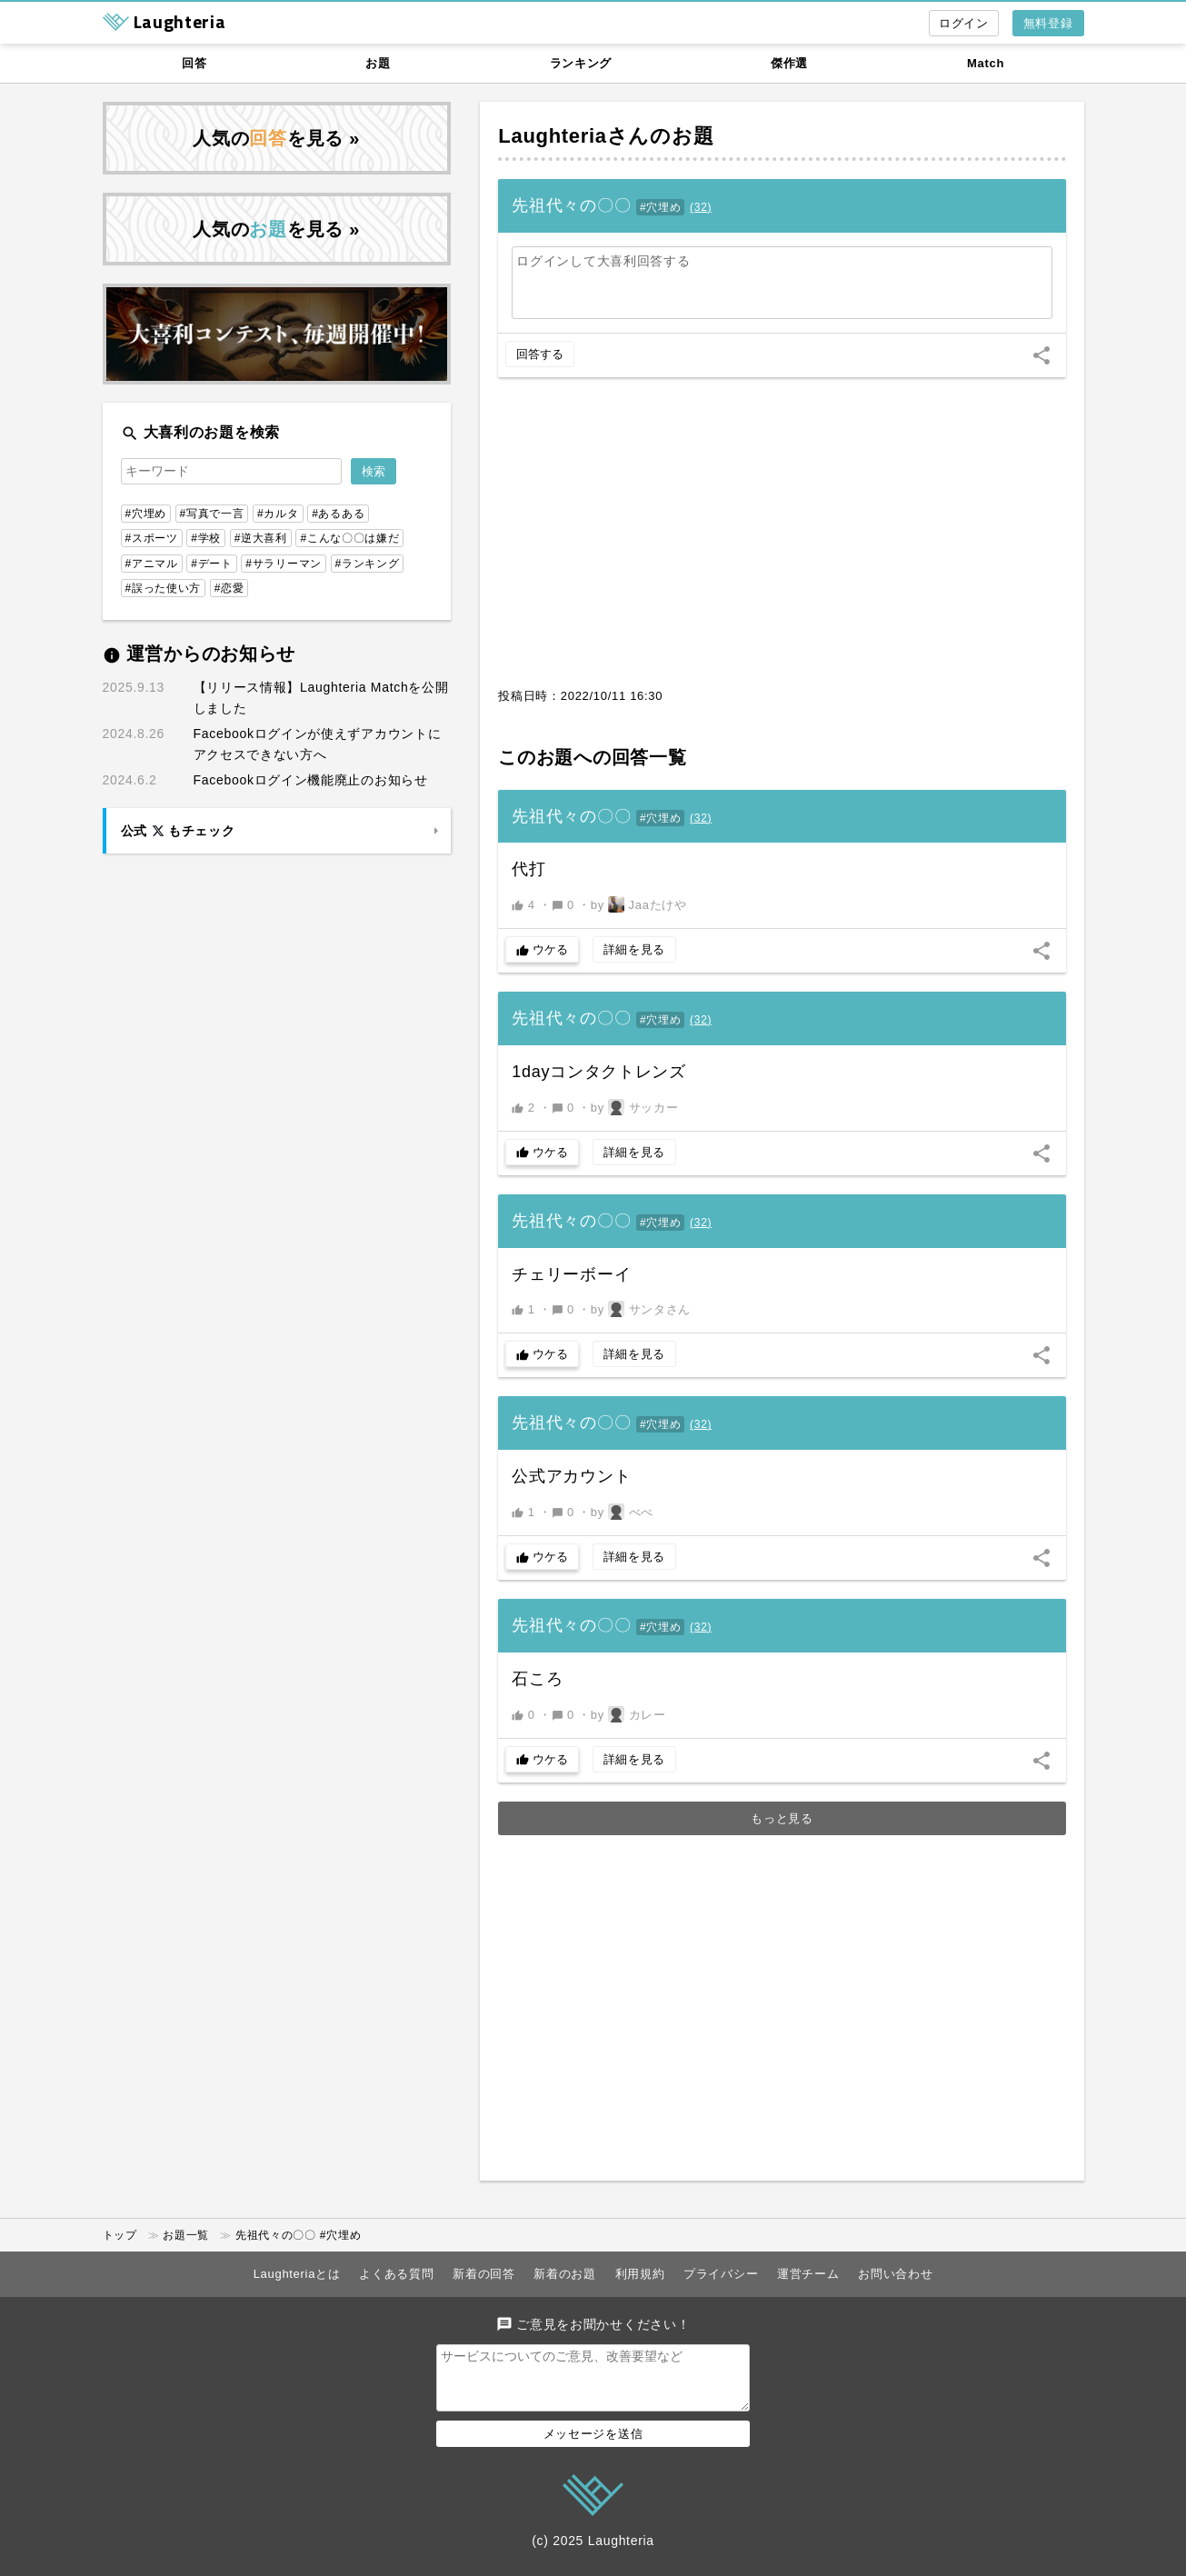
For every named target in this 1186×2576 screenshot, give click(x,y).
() (701, 207)
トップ (120, 2235)
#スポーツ (151, 538)
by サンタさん (641, 1309)
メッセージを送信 (593, 2444)
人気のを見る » (276, 138)
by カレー (628, 1714)
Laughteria (552, 136)
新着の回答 (484, 2274)
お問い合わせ (895, 2274)
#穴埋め (660, 207)
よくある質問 (396, 2274)
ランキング (581, 63)
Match (985, 63)
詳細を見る (634, 949)
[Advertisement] (781, 541)
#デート (211, 563)
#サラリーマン (283, 563)
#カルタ (277, 513)
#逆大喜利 (260, 538)
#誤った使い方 (163, 588)
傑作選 (789, 63)
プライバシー (720, 2274)
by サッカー (635, 1107)
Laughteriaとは (297, 2274)
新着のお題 (564, 2274)
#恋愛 (229, 588)
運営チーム (808, 2274)
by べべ (622, 1511)
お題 (377, 63)
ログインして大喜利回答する (603, 261)
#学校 (206, 538)
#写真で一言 (212, 513)
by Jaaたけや (639, 904)
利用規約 (640, 2274)
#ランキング (367, 563)
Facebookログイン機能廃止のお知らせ (311, 780)
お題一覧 (186, 2235)
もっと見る (782, 1818)
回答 (194, 63)
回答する (539, 354)
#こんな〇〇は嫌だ (349, 538)
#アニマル (151, 563)
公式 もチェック (178, 831)
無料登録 (1048, 23)
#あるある (338, 513)
